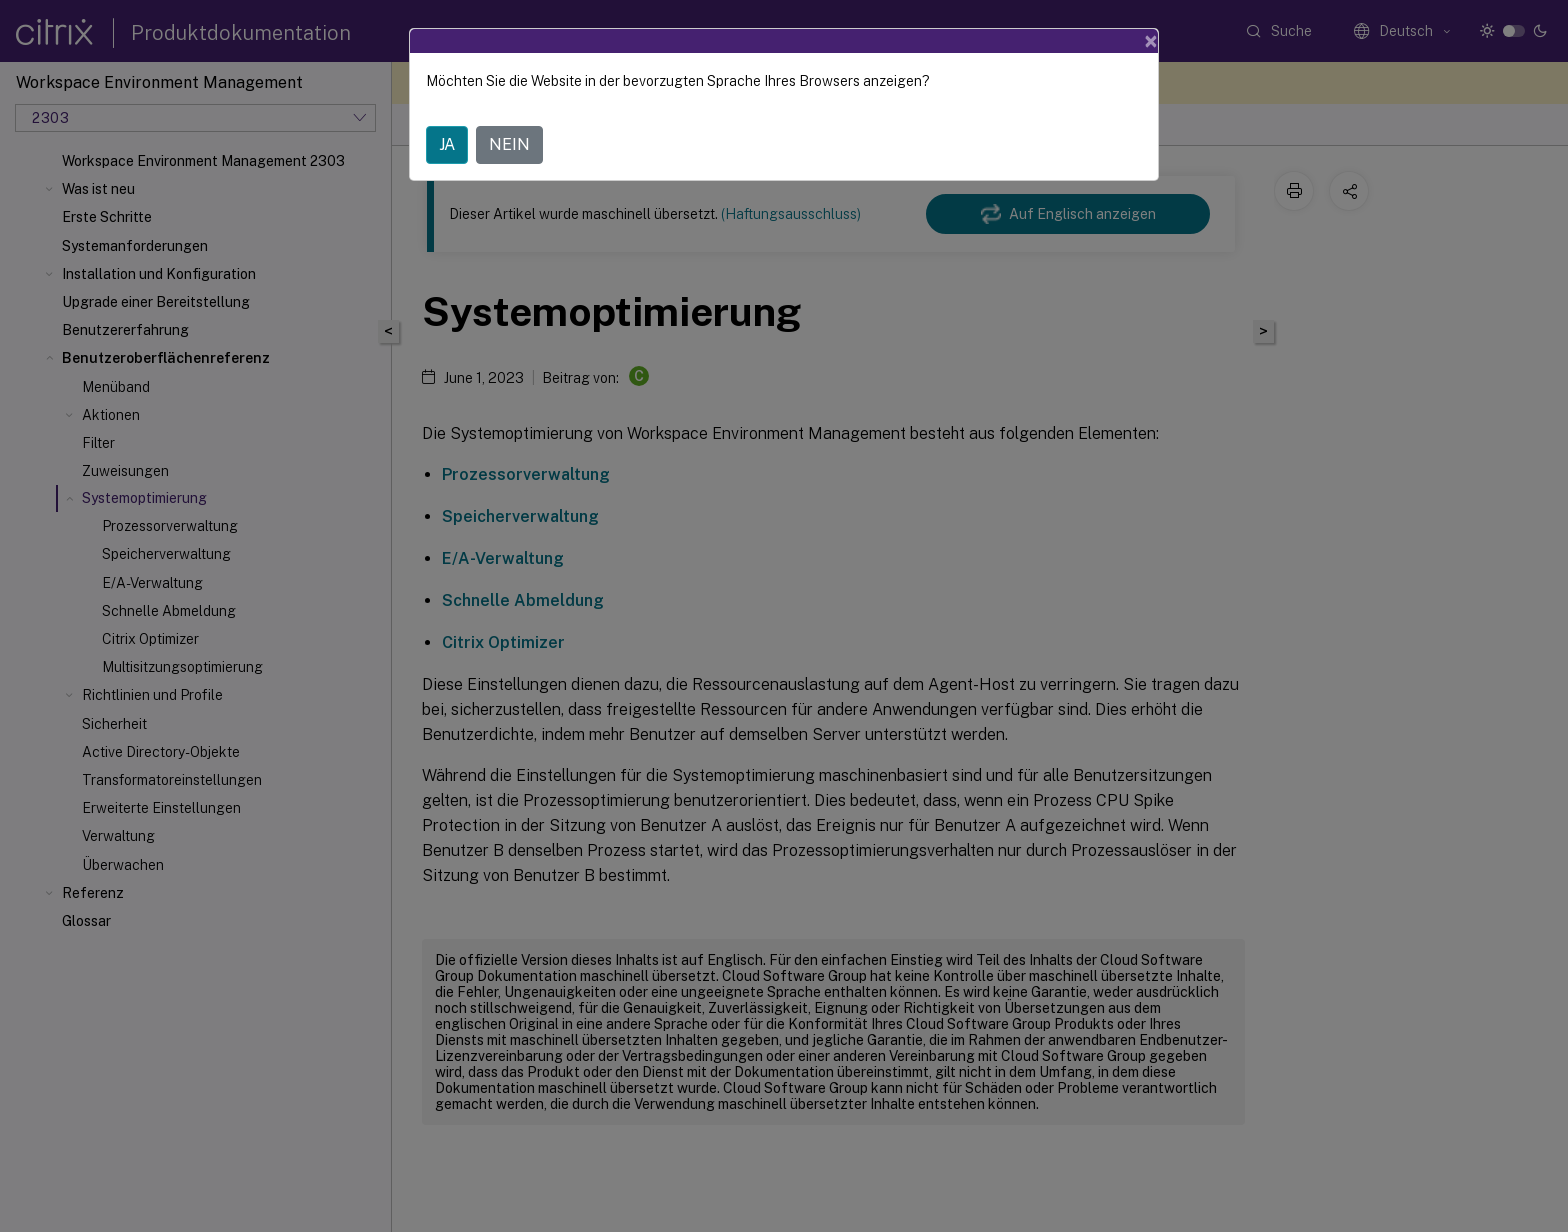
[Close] (1151, 41)
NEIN (509, 144)
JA (447, 144)
